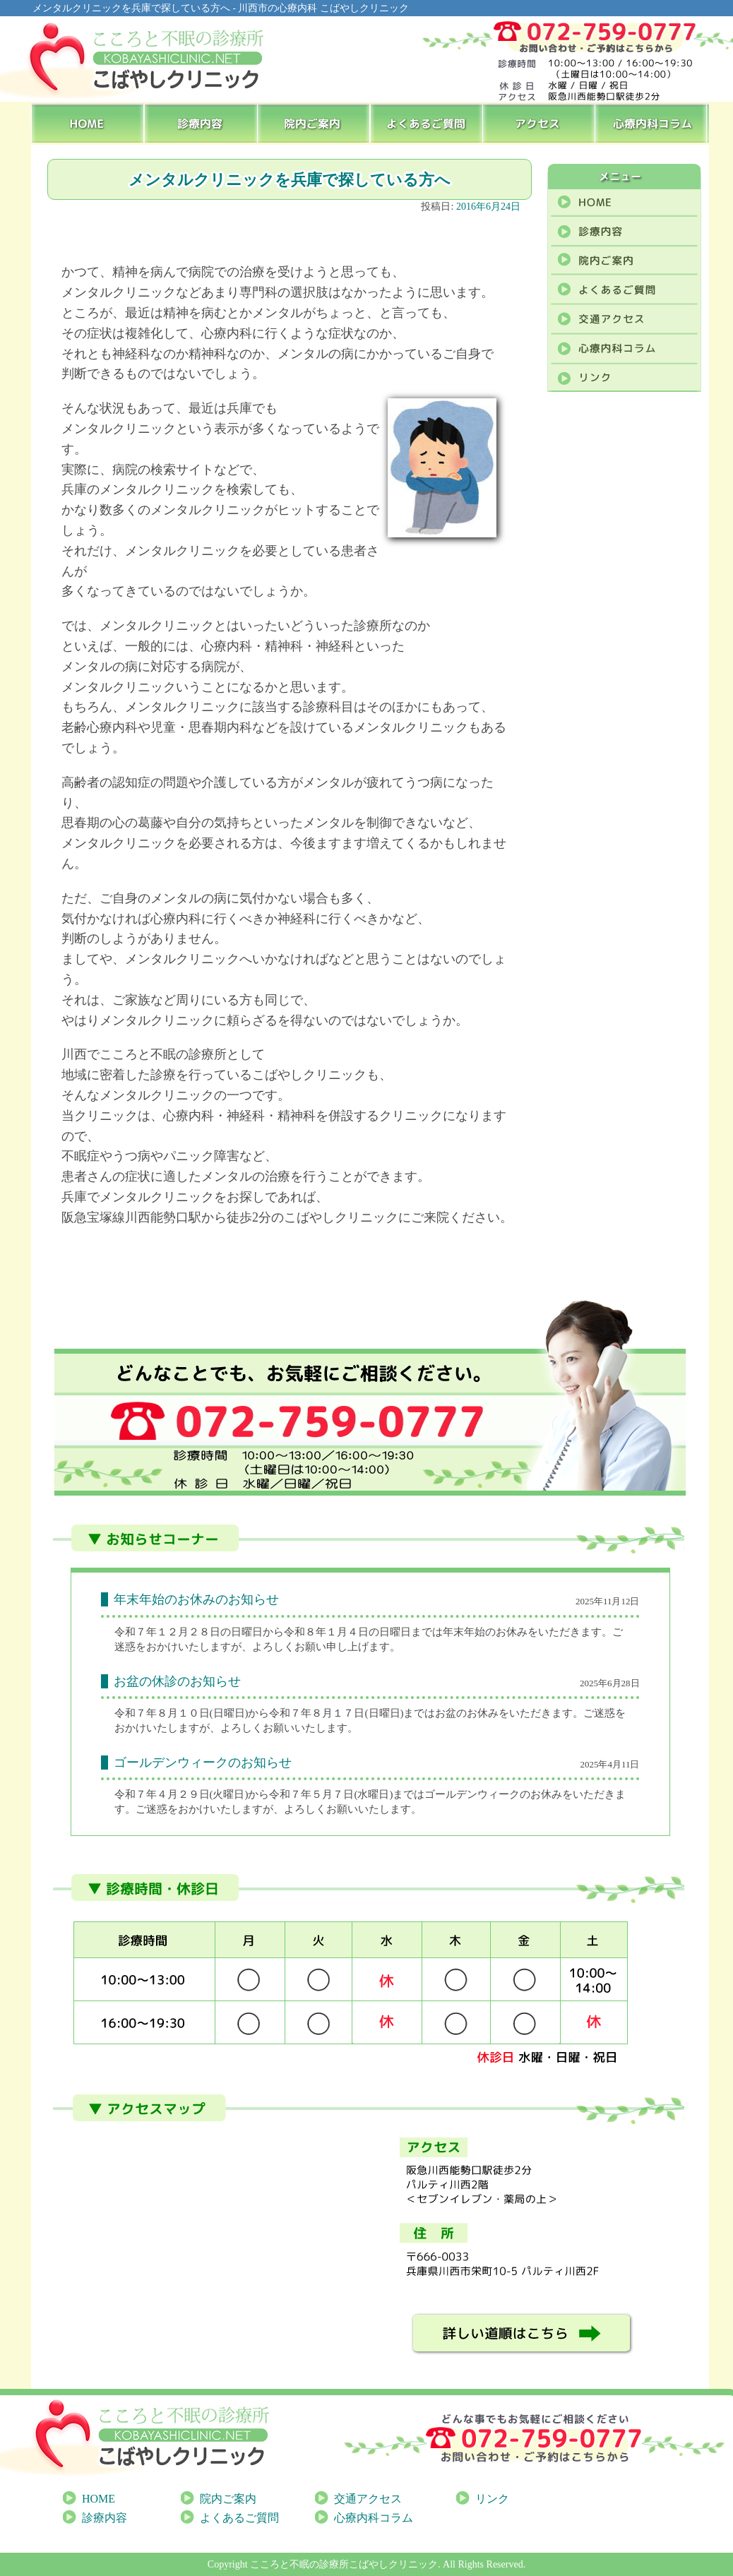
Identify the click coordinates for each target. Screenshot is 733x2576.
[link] (229, 1713)
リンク (492, 2499)
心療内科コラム (653, 123)
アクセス (540, 123)
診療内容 (201, 123)
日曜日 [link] (229, 1713)
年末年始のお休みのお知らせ (196, 1599)
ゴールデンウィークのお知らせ (203, 1762)
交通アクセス (368, 2499)
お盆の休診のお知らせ (177, 1681)
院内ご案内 (314, 123)
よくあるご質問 (427, 123)
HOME (88, 123)
